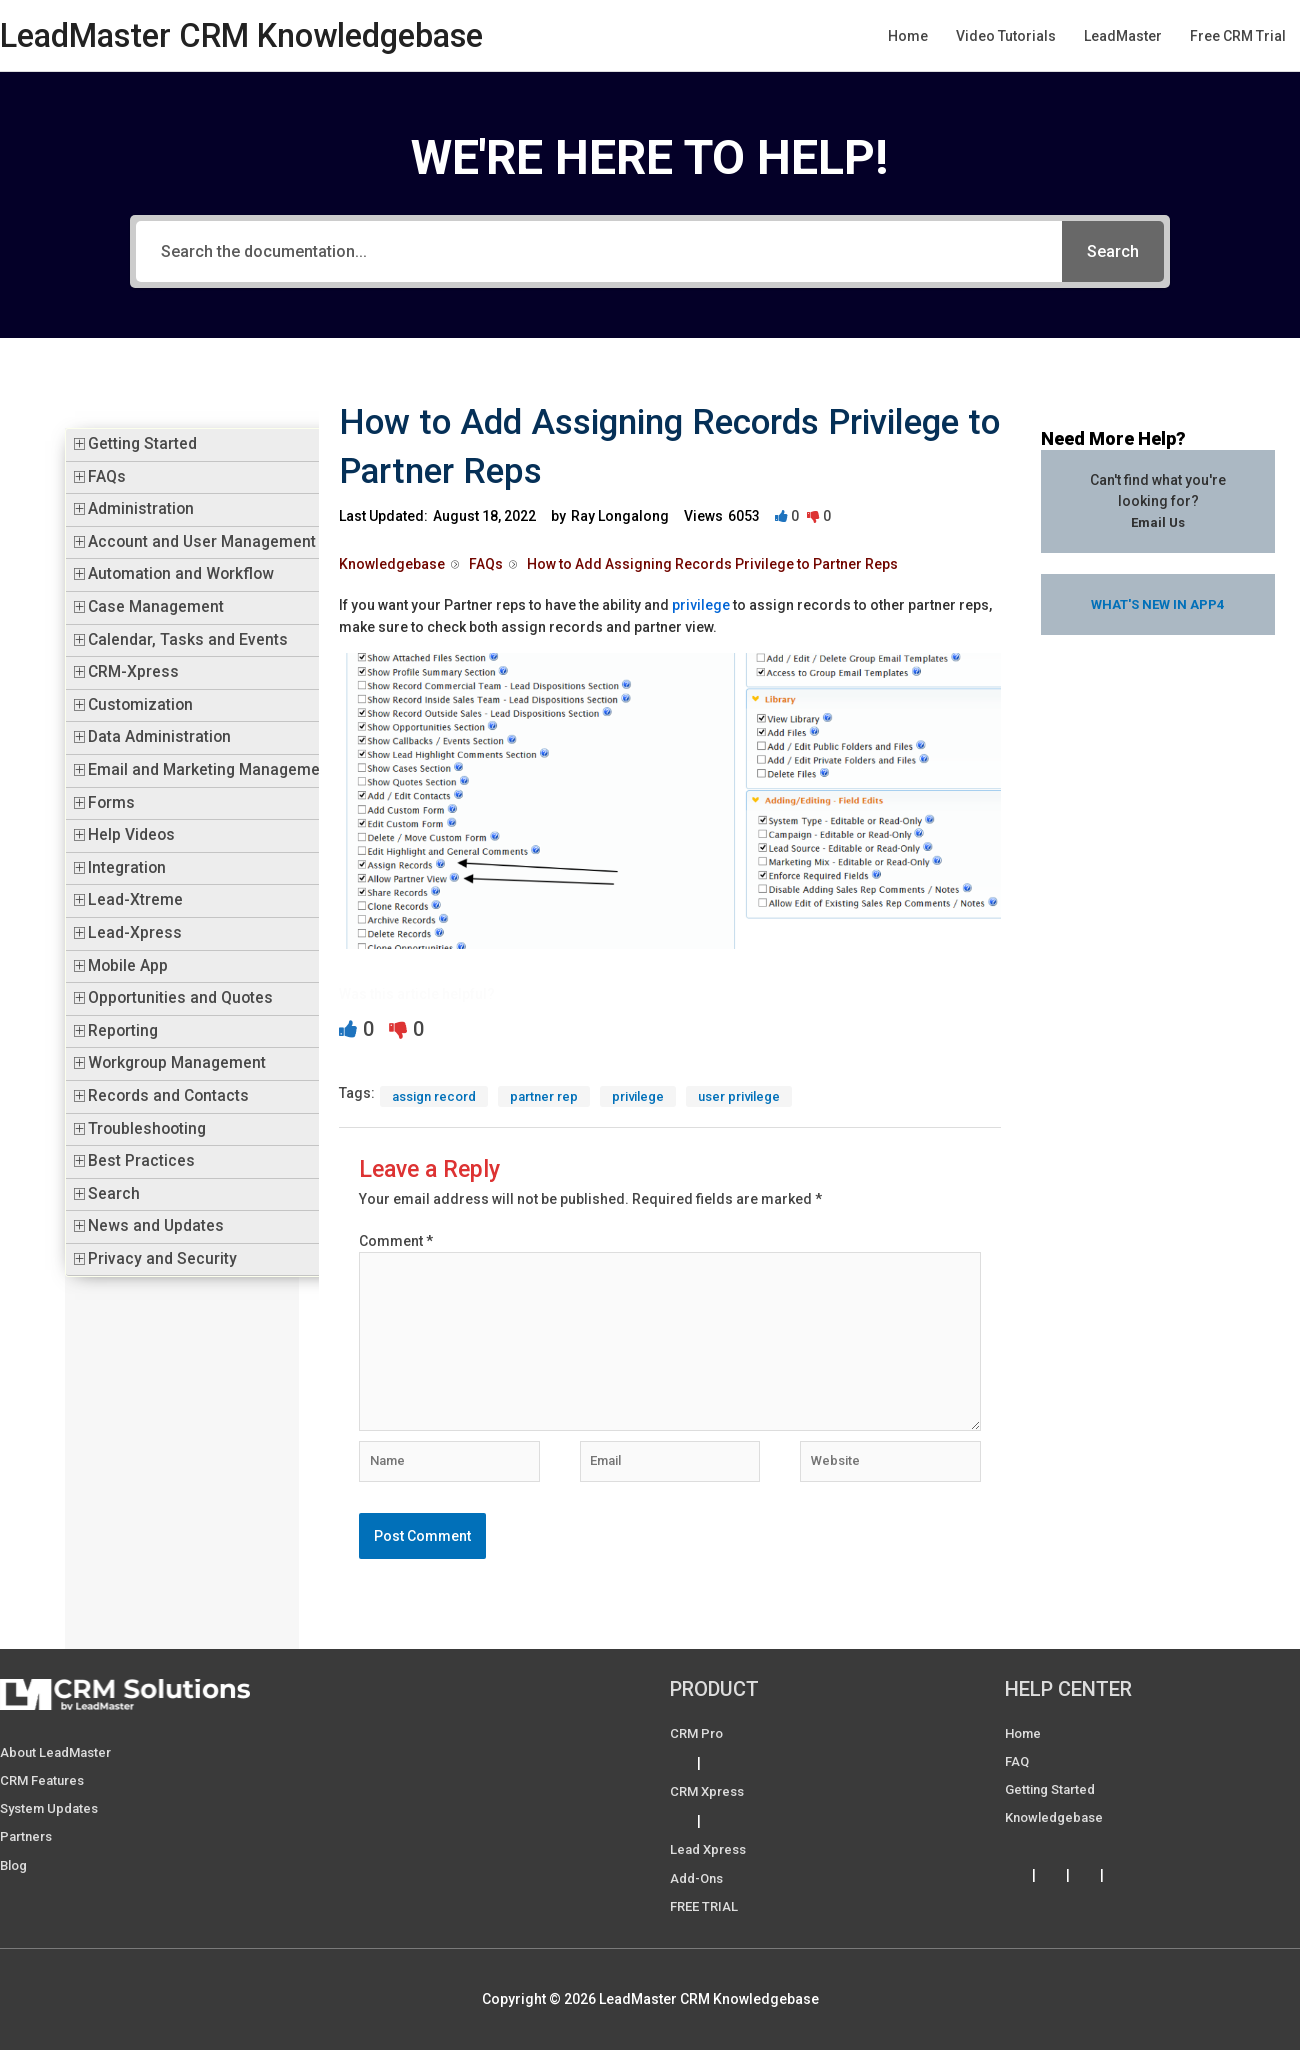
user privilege (764, 1097)
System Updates (53, 1824)
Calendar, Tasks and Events (188, 640)
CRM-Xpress (133, 672)
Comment (396, 1242)
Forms (111, 803)
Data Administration (159, 737)
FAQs (107, 477)
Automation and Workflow (181, 574)
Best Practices (141, 1161)
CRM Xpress (710, 1807)
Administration (141, 509)
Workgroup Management (177, 1063)
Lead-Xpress (135, 933)
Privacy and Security (162, 1259)
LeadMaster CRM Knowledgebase (261, 35)
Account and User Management (202, 542)
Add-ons (699, 1893)
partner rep (556, 1097)
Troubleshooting (147, 1129)
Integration (127, 868)
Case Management (156, 607)
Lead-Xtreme (135, 900)
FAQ (1018, 1777)
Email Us (1158, 522)
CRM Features (45, 1796)
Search (114, 1194)
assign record (439, 1097)
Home (1025, 1749)
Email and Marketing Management (211, 770)
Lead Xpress (711, 1865)
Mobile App (128, 966)
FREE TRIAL (706, 1921)
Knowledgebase (1058, 1833)
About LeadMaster (59, 1768)
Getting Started (142, 444)
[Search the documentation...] (599, 251)
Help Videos (131, 835)
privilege (701, 605)
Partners (28, 1852)
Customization (140, 705)
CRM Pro (698, 1749)
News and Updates (156, 1226)
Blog (15, 1880)
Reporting (123, 1031)
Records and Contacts (168, 1096)
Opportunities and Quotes (180, 998)
